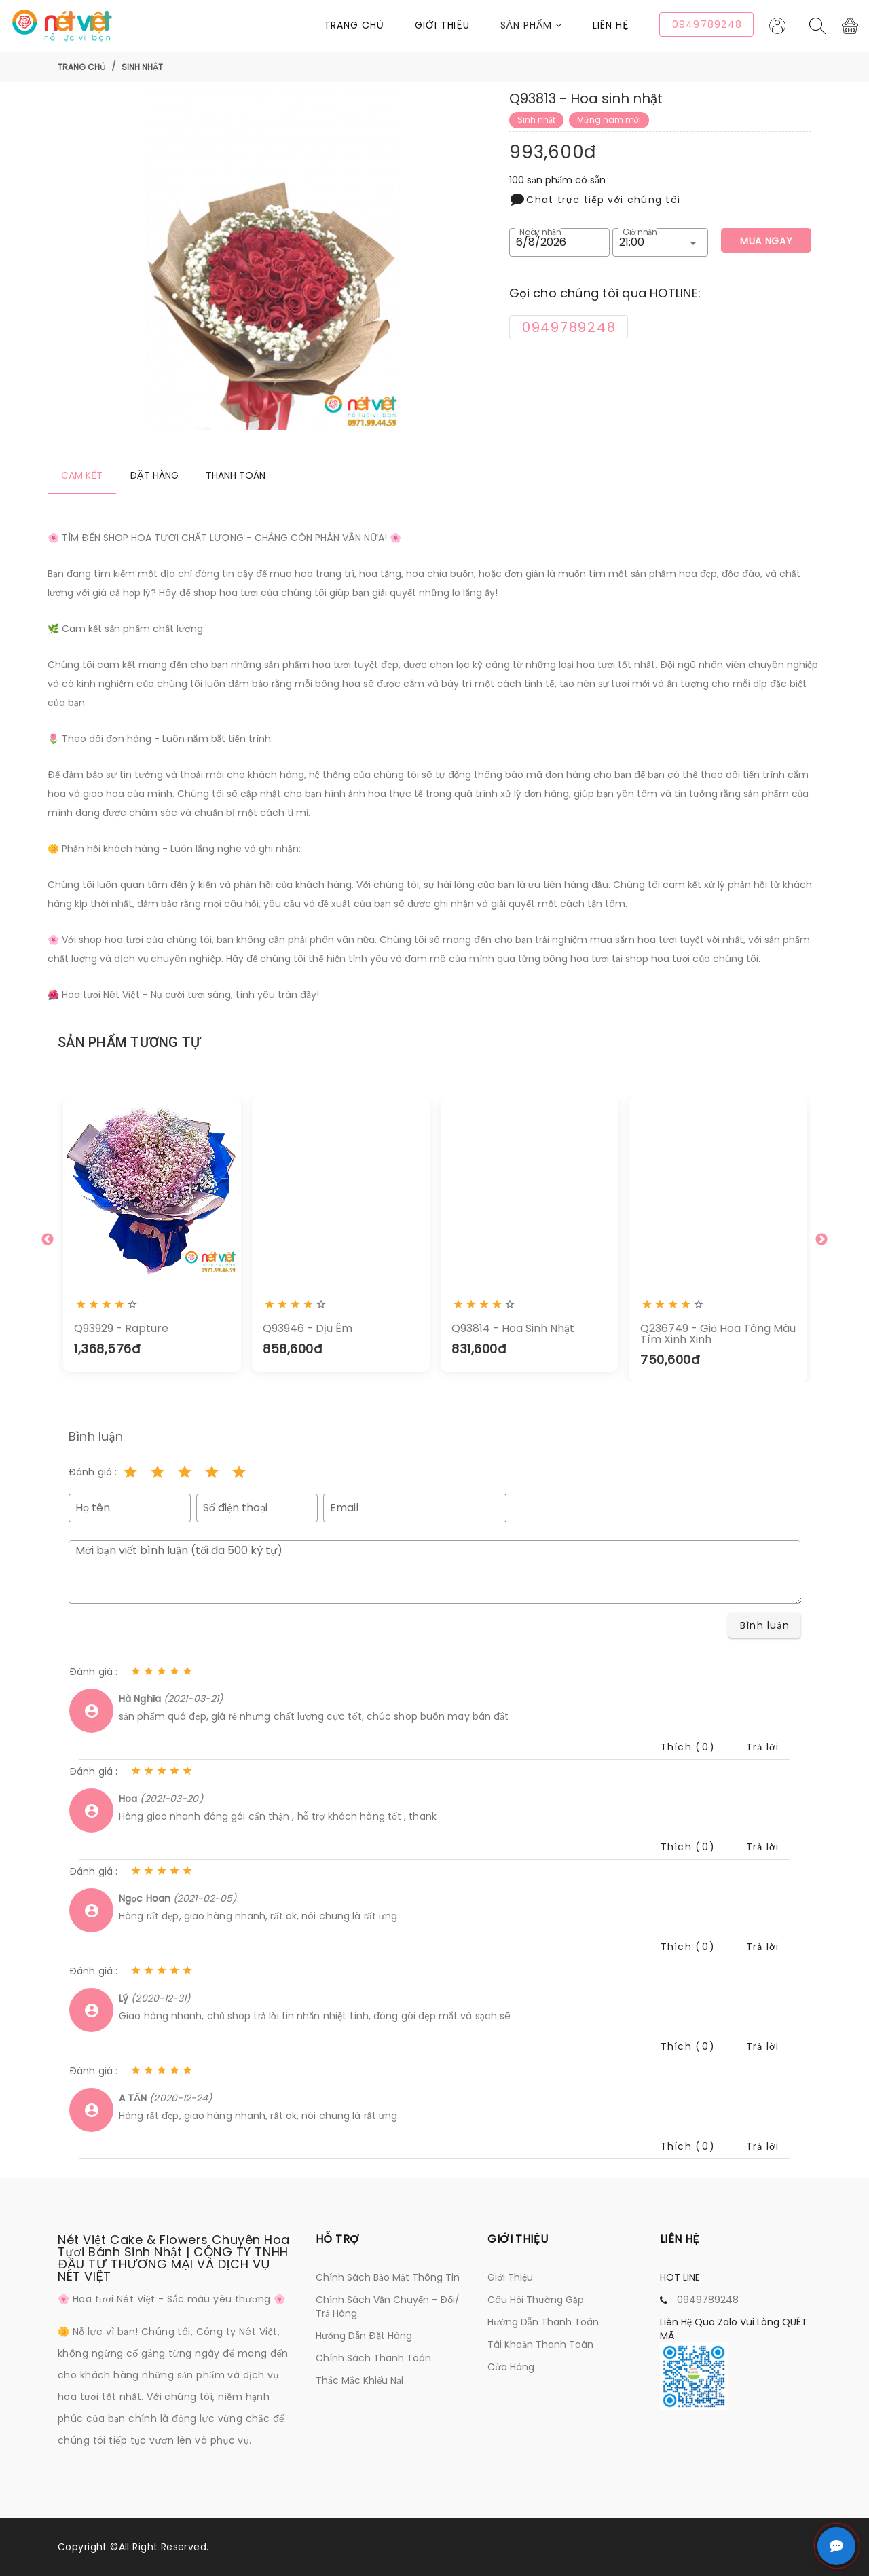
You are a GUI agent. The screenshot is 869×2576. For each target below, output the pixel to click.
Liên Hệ (611, 25)
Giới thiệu (442, 25)
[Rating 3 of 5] (184, 1472)
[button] (546, 25)
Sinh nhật (142, 67)
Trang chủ (354, 25)
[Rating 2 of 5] (157, 1472)
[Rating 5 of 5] (239, 1472)
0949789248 (708, 2299)
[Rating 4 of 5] (211, 1472)
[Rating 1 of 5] (130, 1472)
